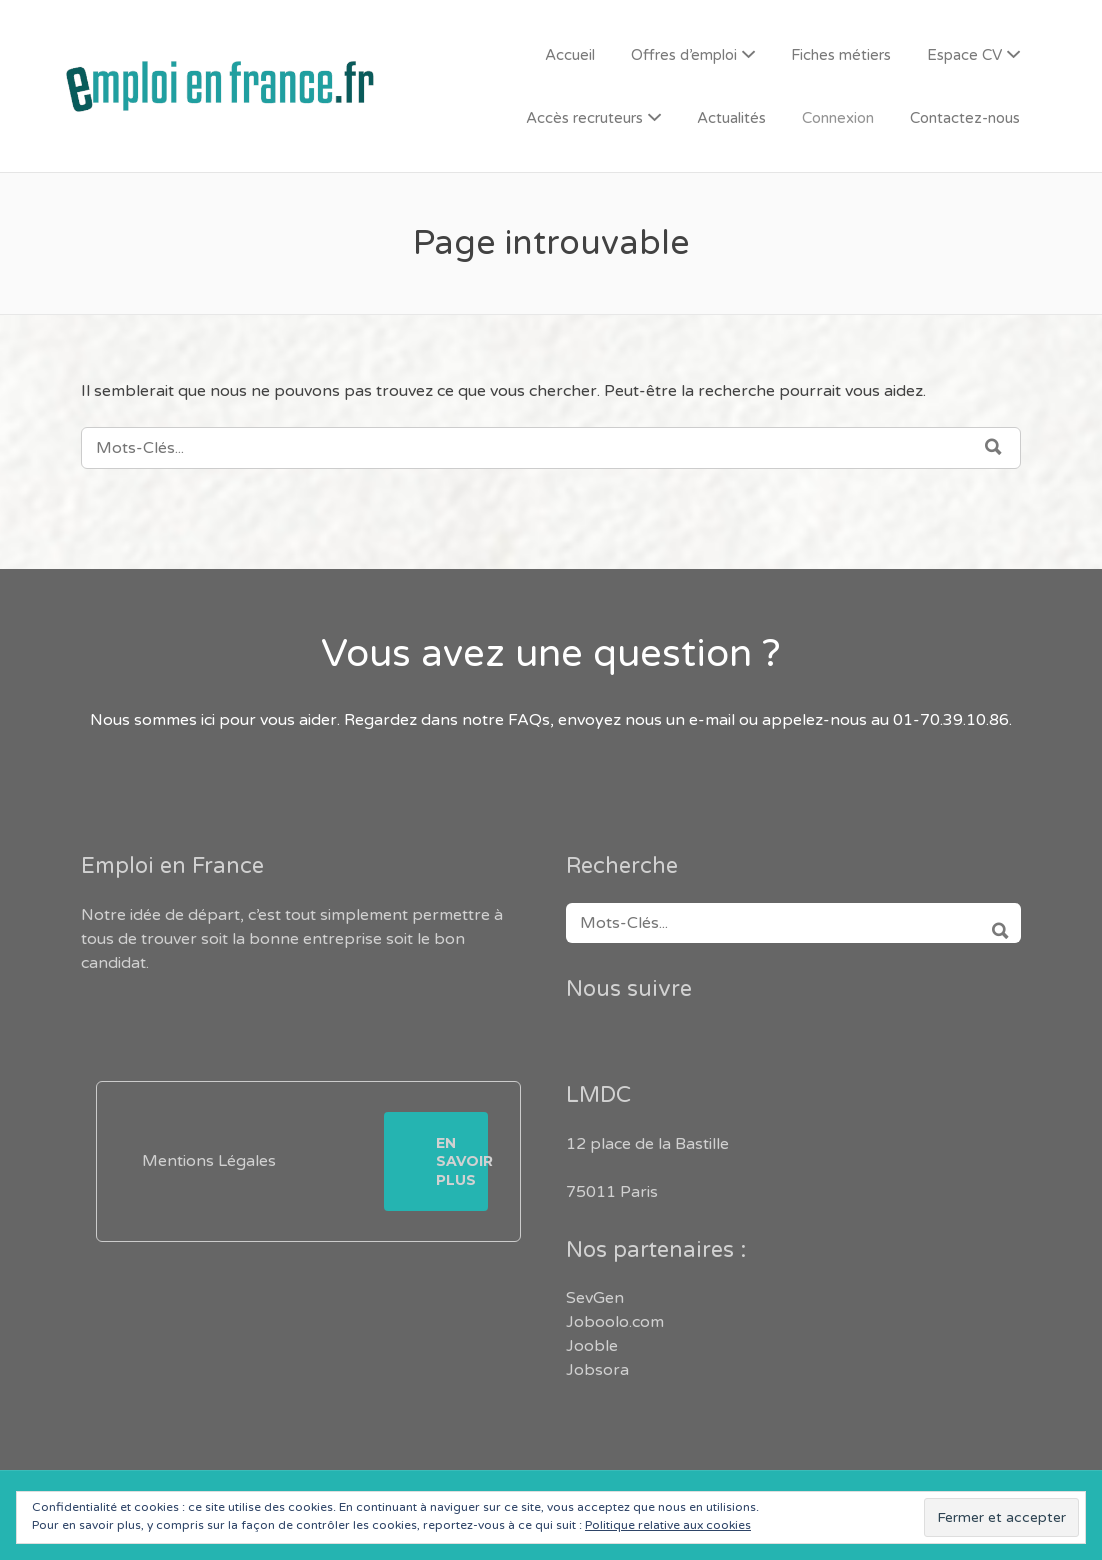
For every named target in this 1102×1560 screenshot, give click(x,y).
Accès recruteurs (584, 118)
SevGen (595, 1298)
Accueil (570, 55)
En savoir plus (462, 1161)
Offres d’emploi (684, 55)
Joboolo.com (615, 1322)
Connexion (838, 118)
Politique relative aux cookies (668, 1525)
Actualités (731, 118)
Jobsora (597, 1370)
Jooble (592, 1346)
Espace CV (964, 55)
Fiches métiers (841, 55)
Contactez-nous (965, 118)
